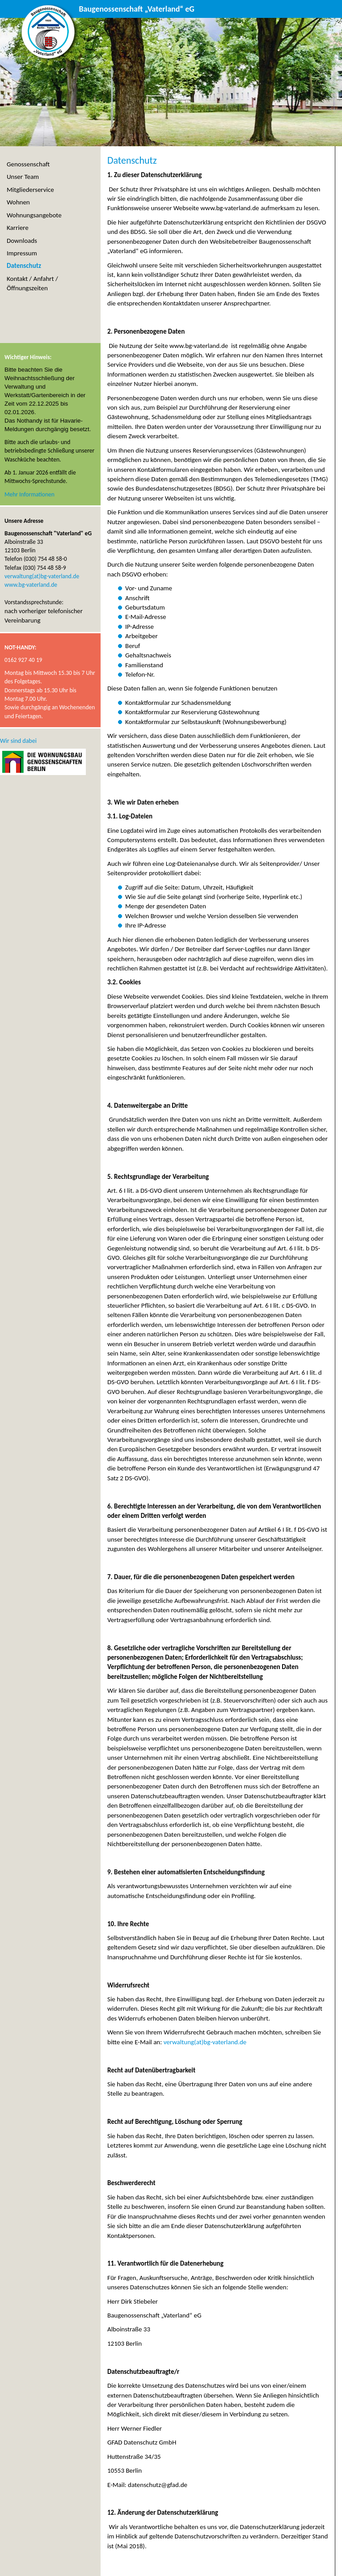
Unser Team (23, 177)
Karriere (18, 228)
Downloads (22, 241)
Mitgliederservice (30, 190)
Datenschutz (24, 266)
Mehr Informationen (29, 494)
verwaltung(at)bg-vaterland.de (205, 2042)
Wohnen (18, 202)
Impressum (22, 253)
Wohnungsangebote (34, 215)
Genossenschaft (28, 164)
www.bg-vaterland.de (30, 585)
